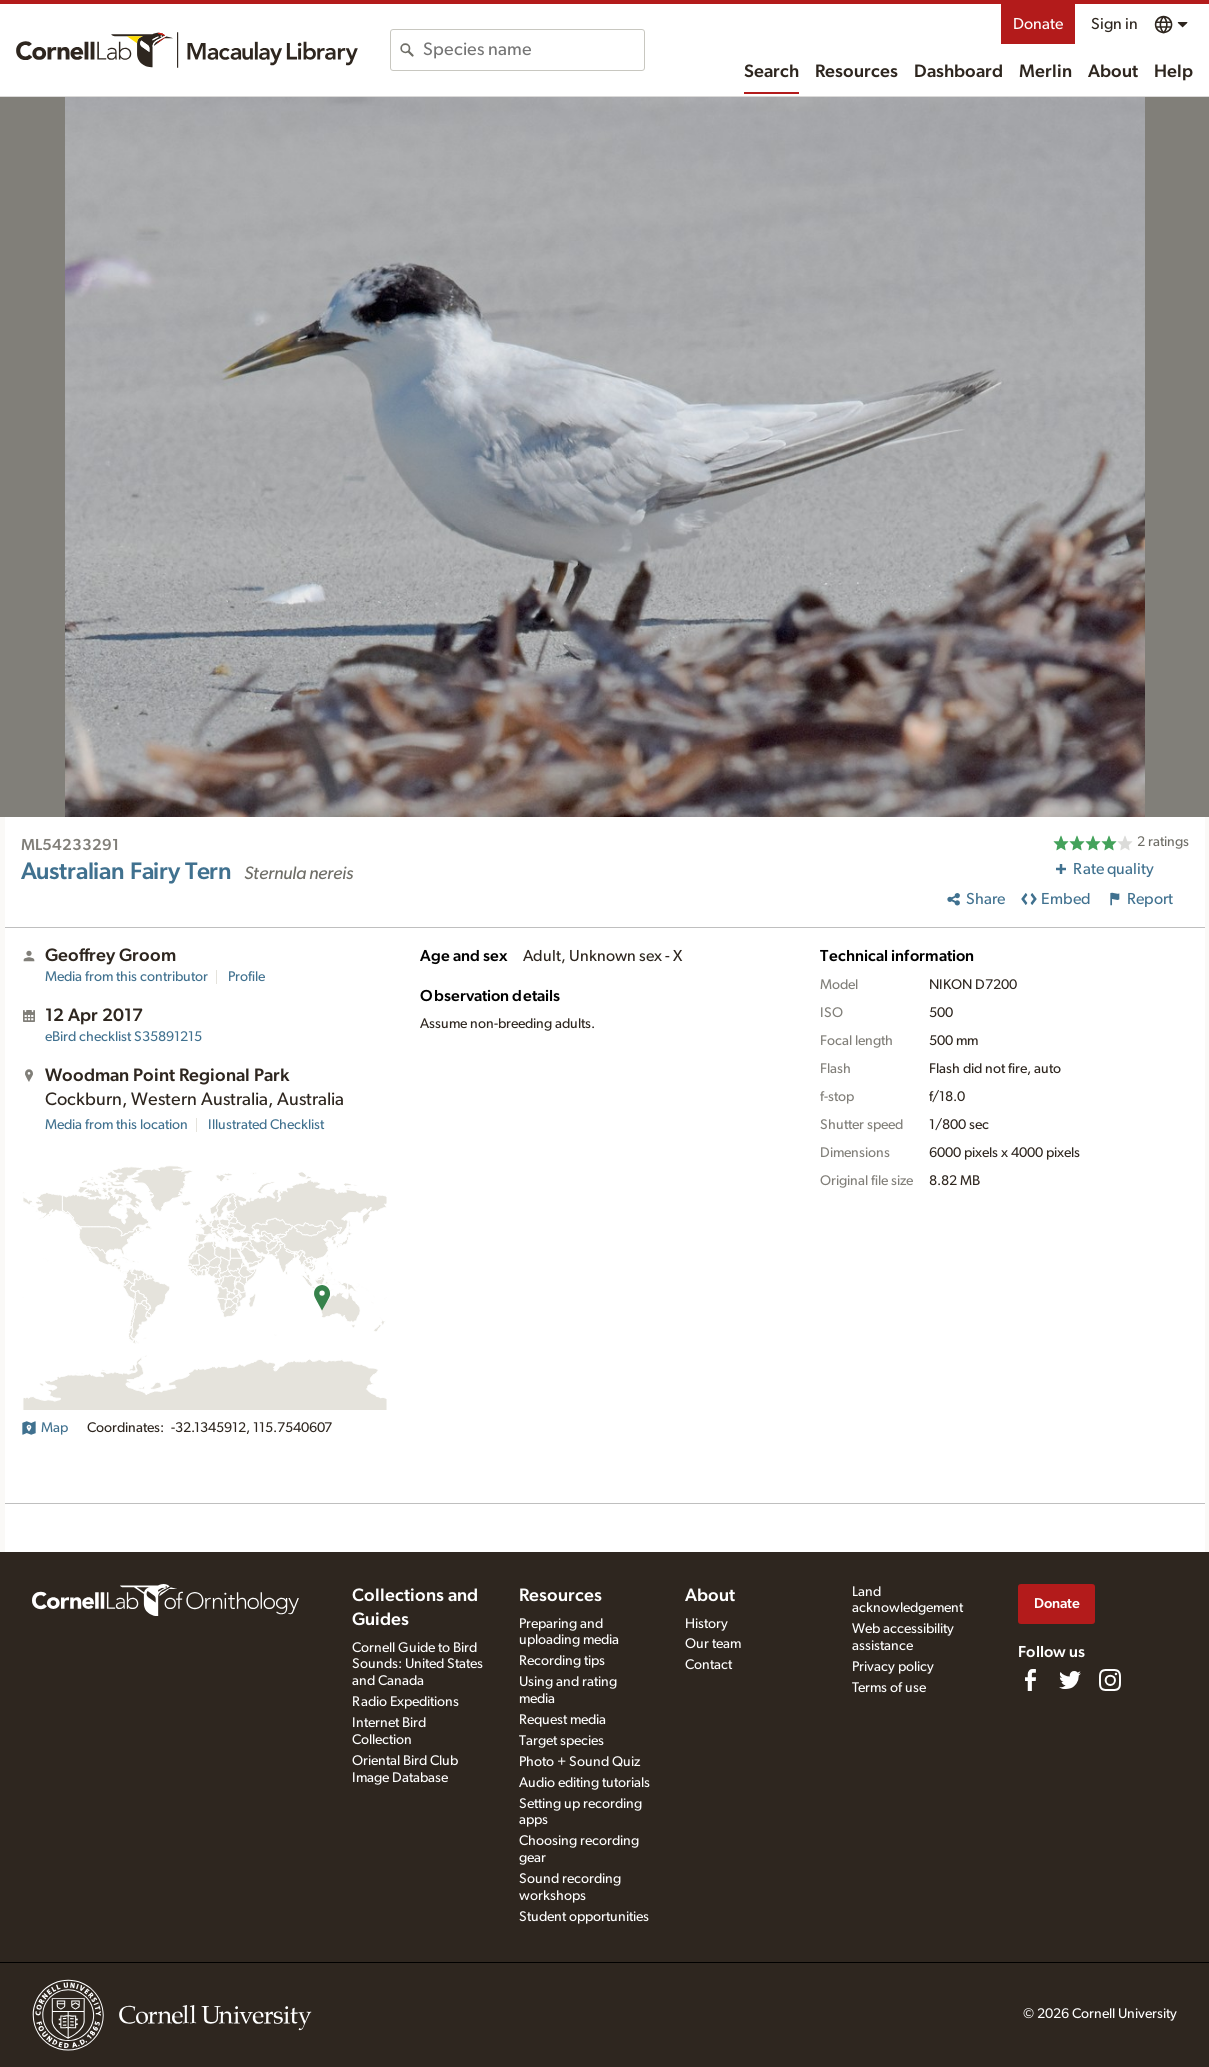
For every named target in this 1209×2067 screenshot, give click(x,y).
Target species (561, 1741)
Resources (856, 72)
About (1113, 72)
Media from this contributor (126, 977)
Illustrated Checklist (266, 1125)
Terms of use (889, 1688)
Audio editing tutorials (584, 1783)
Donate (1038, 24)
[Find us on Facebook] (1030, 1680)
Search (771, 72)
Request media (562, 1720)
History (706, 1624)
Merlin (1045, 72)
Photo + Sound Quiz (579, 1762)
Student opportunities (584, 1917)
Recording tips (562, 1661)
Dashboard (958, 72)
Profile (246, 977)
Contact (708, 1665)
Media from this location (116, 1125)
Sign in (1114, 24)
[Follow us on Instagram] (1110, 1680)
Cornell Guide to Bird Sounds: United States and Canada (417, 1665)
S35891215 (123, 1037)
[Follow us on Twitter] (1070, 1680)
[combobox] (533, 50)
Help (1173, 72)
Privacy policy (893, 1667)
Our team (713, 1644)
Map (44, 1428)
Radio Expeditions (405, 1702)
